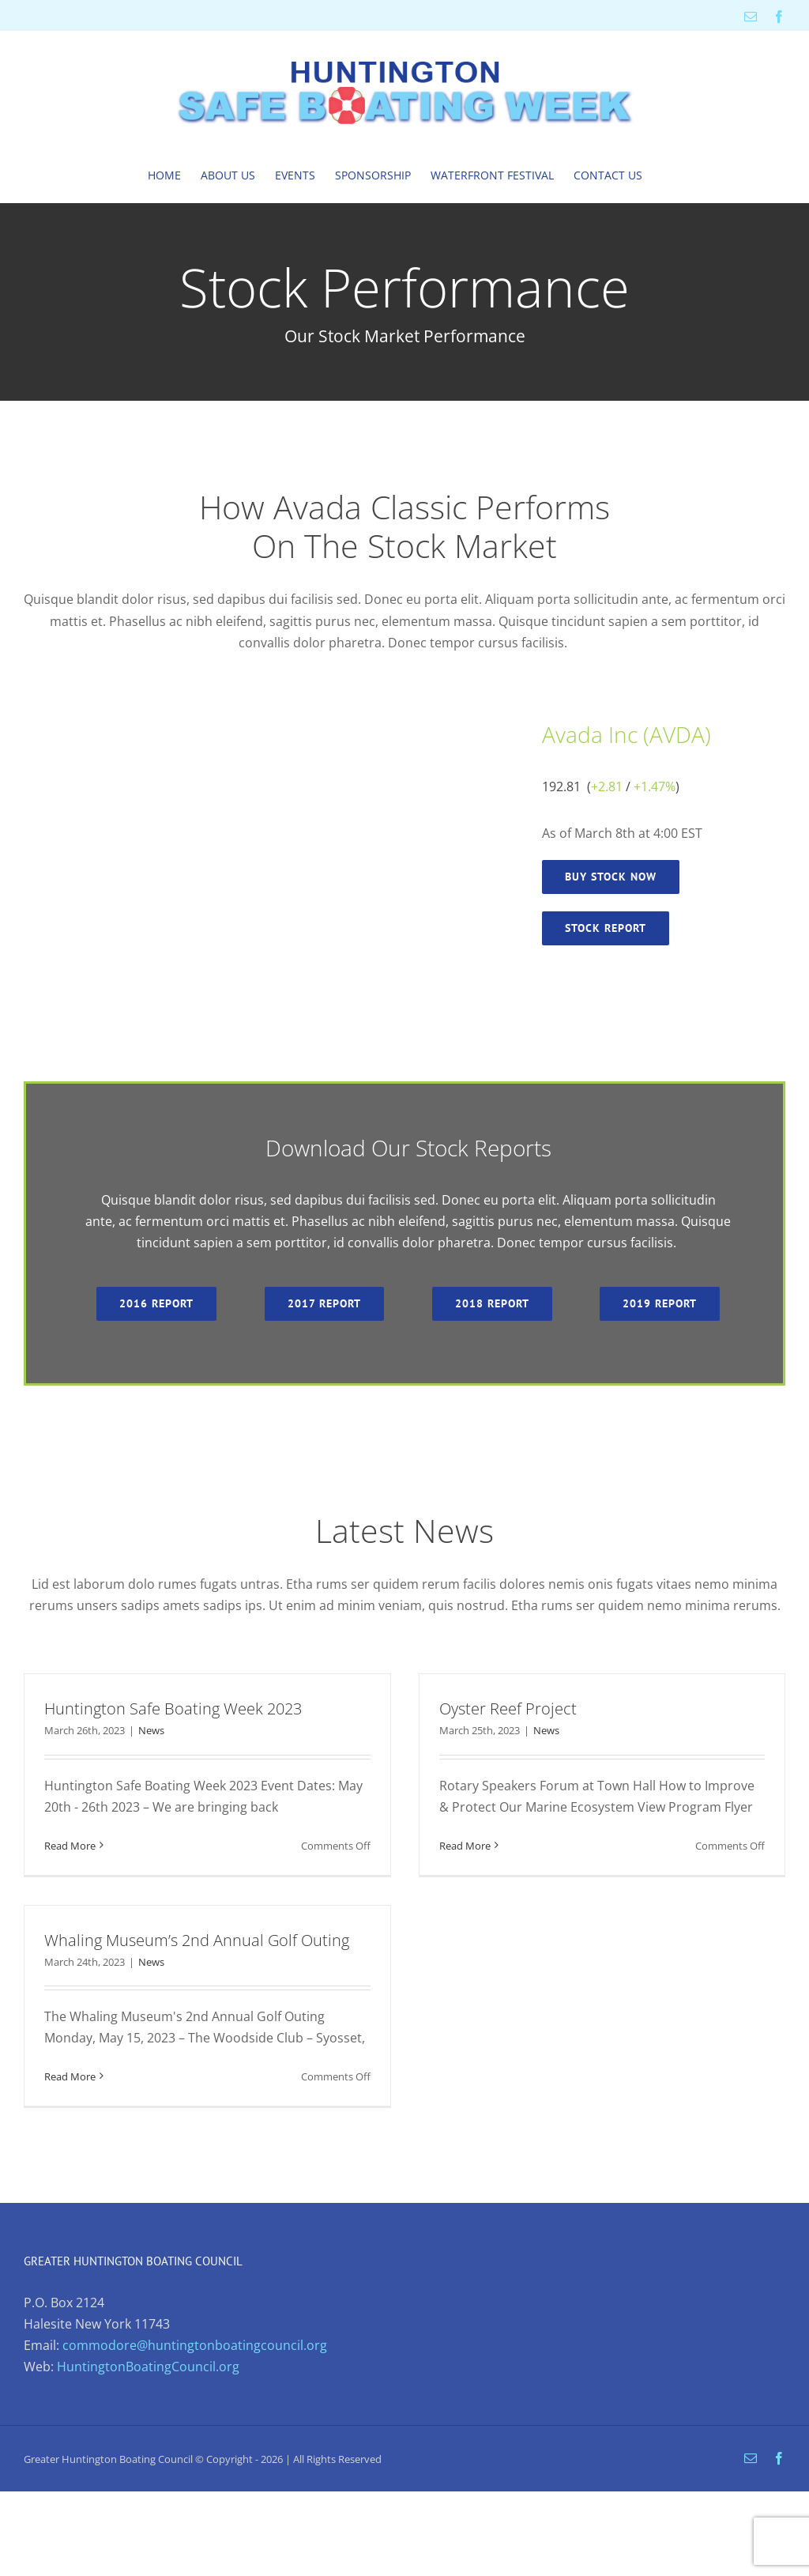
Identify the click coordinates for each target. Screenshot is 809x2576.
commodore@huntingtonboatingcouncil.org (194, 2345)
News (151, 1730)
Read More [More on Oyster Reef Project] (465, 1846)
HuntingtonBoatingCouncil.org (148, 2366)
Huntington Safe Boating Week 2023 (173, 1708)
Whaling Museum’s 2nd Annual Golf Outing (196, 1940)
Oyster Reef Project (508, 1708)
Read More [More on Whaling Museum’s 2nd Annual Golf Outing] (70, 2076)
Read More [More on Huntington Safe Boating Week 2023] (70, 1846)
